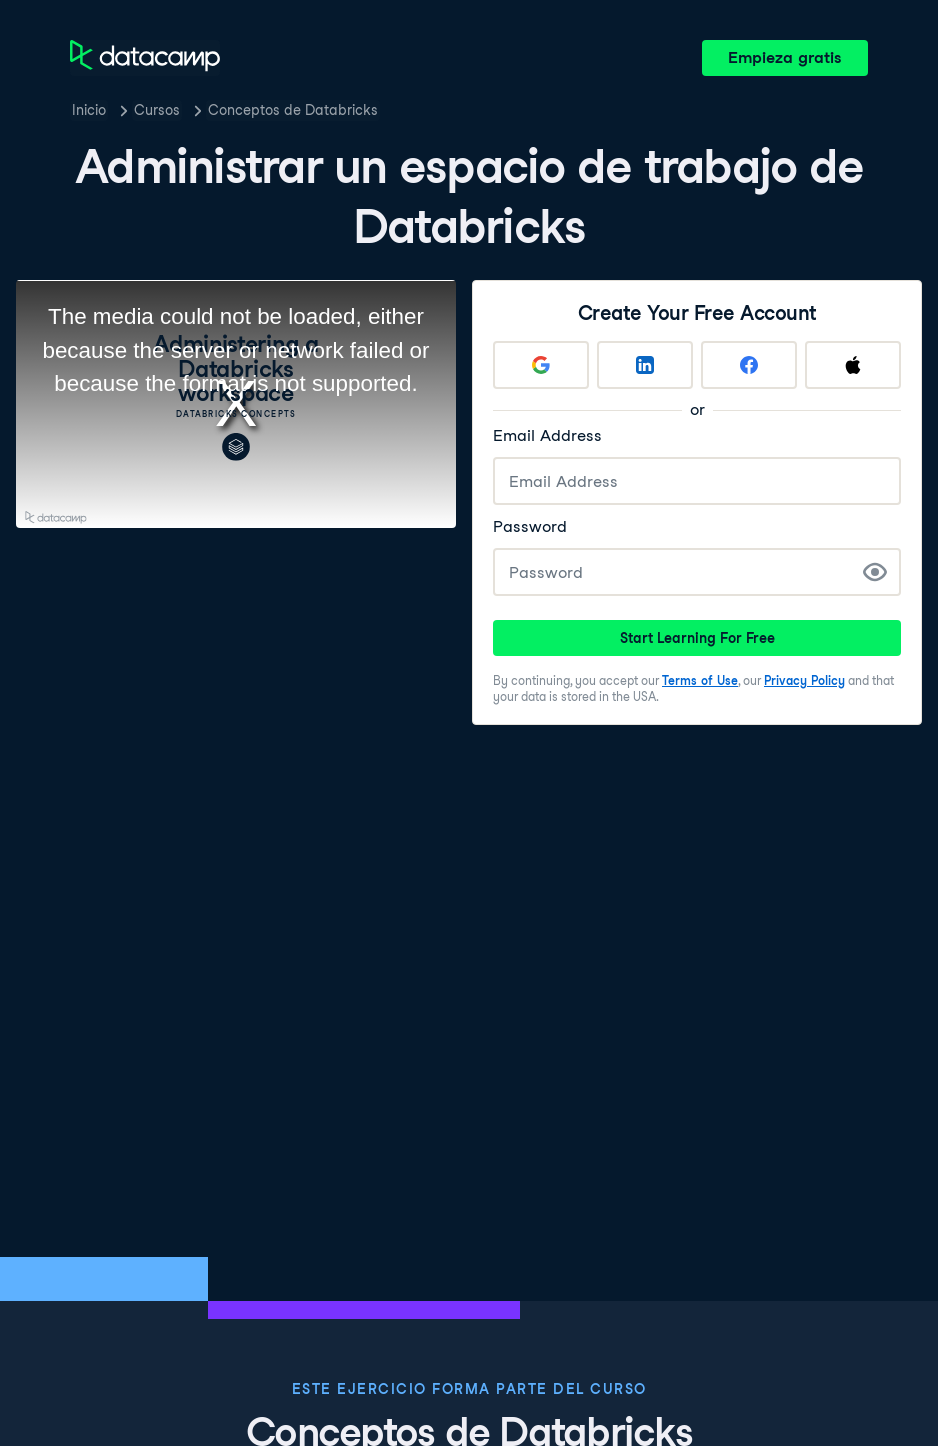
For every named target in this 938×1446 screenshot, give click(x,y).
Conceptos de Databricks (293, 110)
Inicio (89, 110)
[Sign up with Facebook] (749, 365)
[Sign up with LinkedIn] (645, 365)
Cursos (157, 110)
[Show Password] (875, 572)
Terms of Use (700, 680)
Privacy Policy (804, 680)
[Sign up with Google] (541, 365)
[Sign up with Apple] (853, 365)
